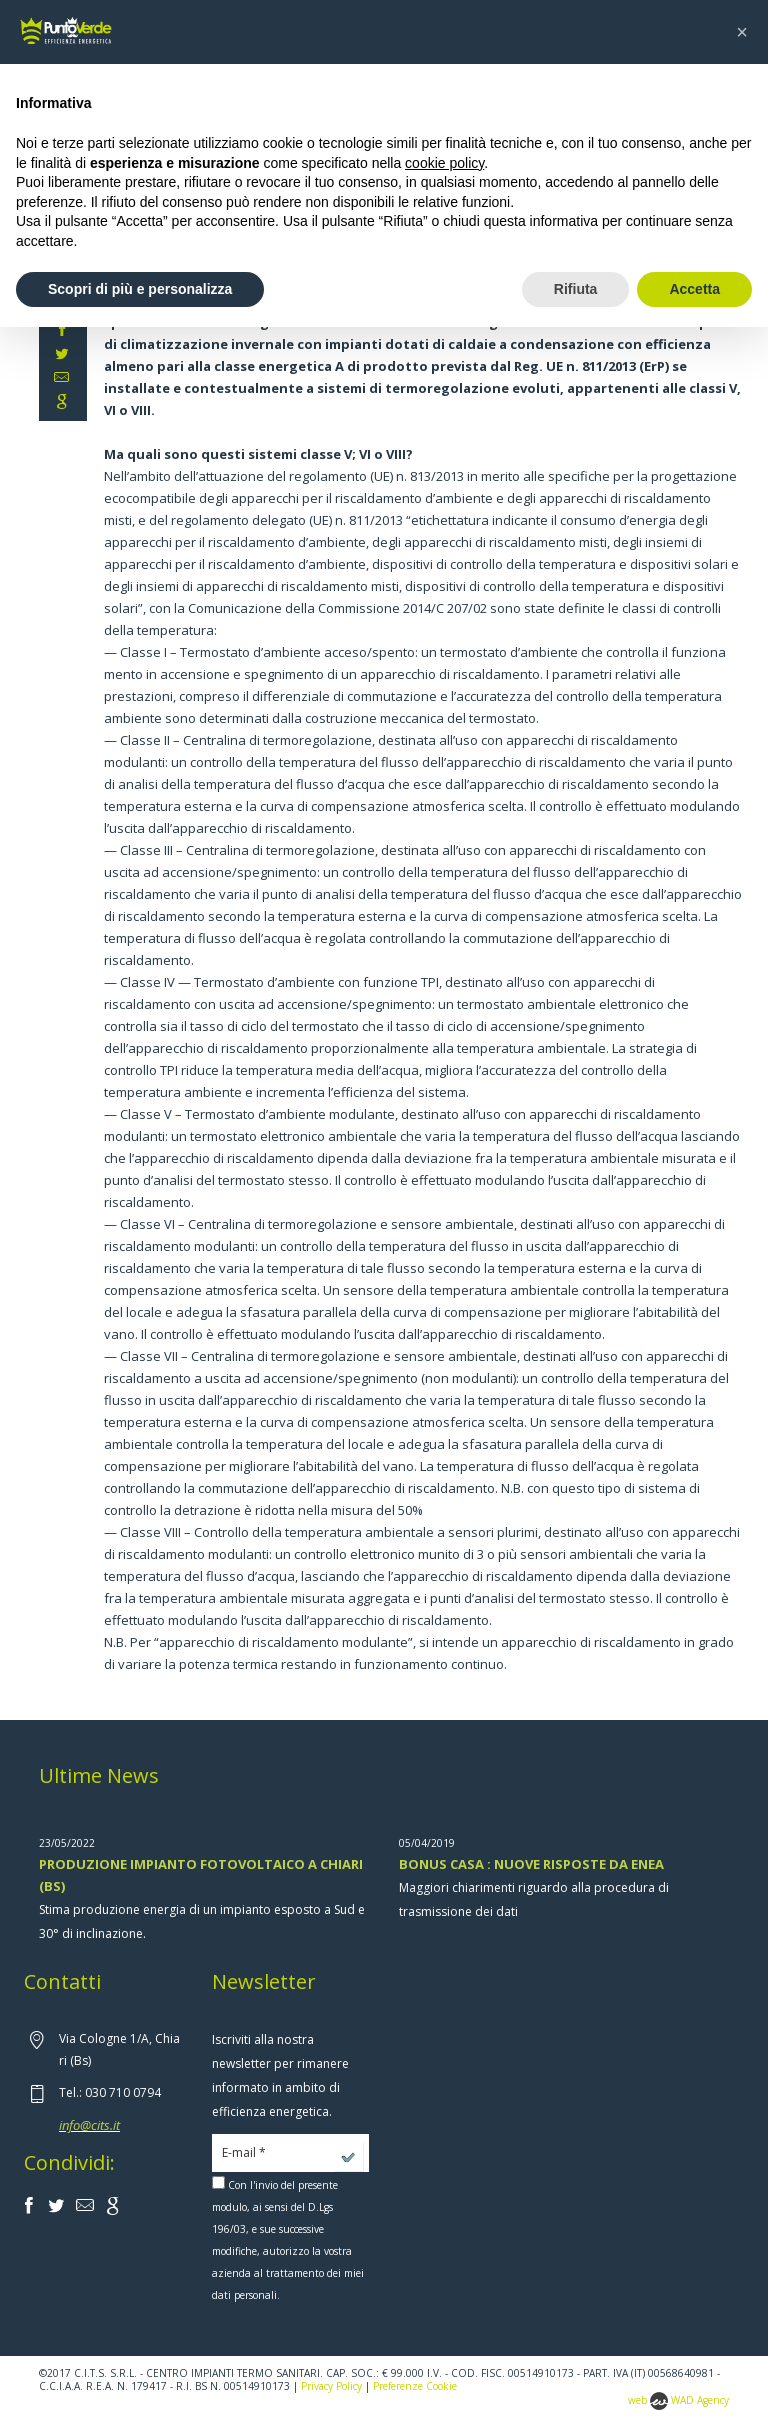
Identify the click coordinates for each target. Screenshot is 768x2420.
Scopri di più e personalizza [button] (140, 289)
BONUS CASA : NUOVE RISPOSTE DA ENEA (531, 1864)
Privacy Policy (331, 2386)
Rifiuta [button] (576, 289)
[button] (742, 32)
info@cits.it (89, 2125)
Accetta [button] (694, 289)
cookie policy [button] (444, 163)
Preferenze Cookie (415, 2386)
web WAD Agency (678, 2400)
